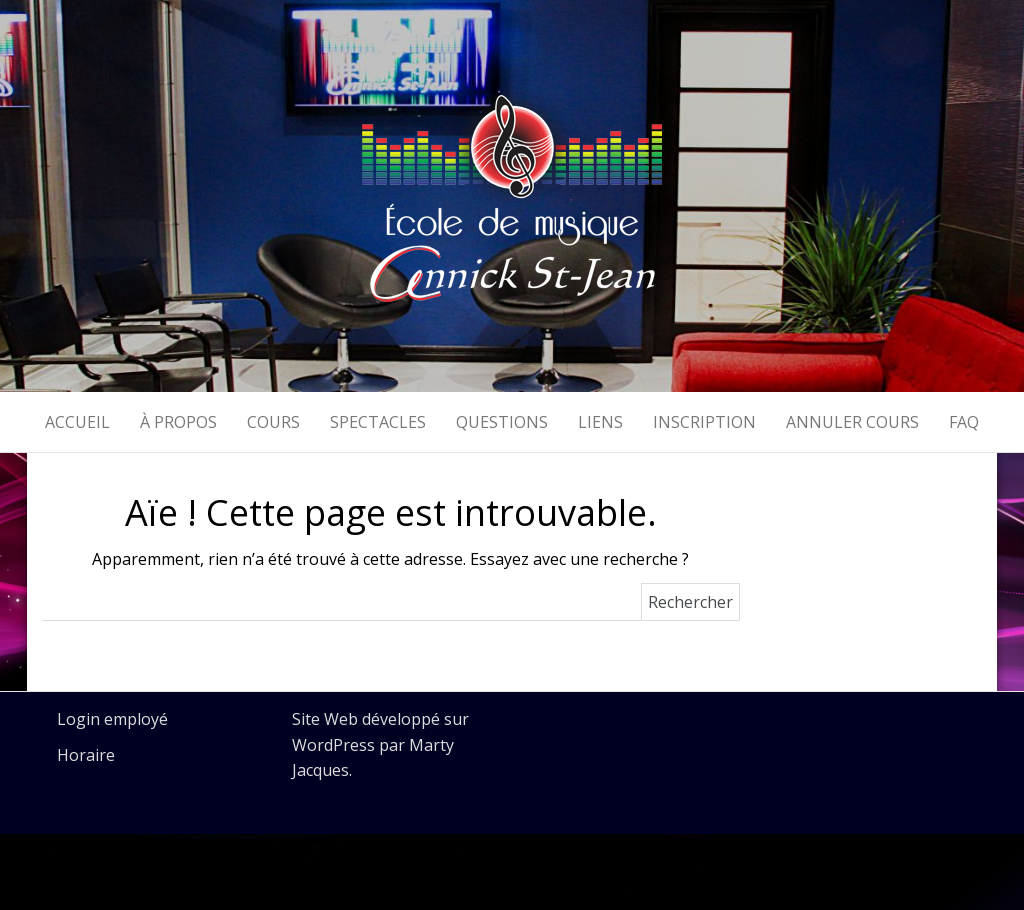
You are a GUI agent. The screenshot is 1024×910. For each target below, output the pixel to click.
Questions (502, 422)
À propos (178, 422)
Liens (600, 422)
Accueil (77, 422)
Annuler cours (852, 422)
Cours (273, 422)
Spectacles (378, 422)
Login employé (112, 719)
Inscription (704, 422)
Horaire (86, 755)
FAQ (964, 422)
